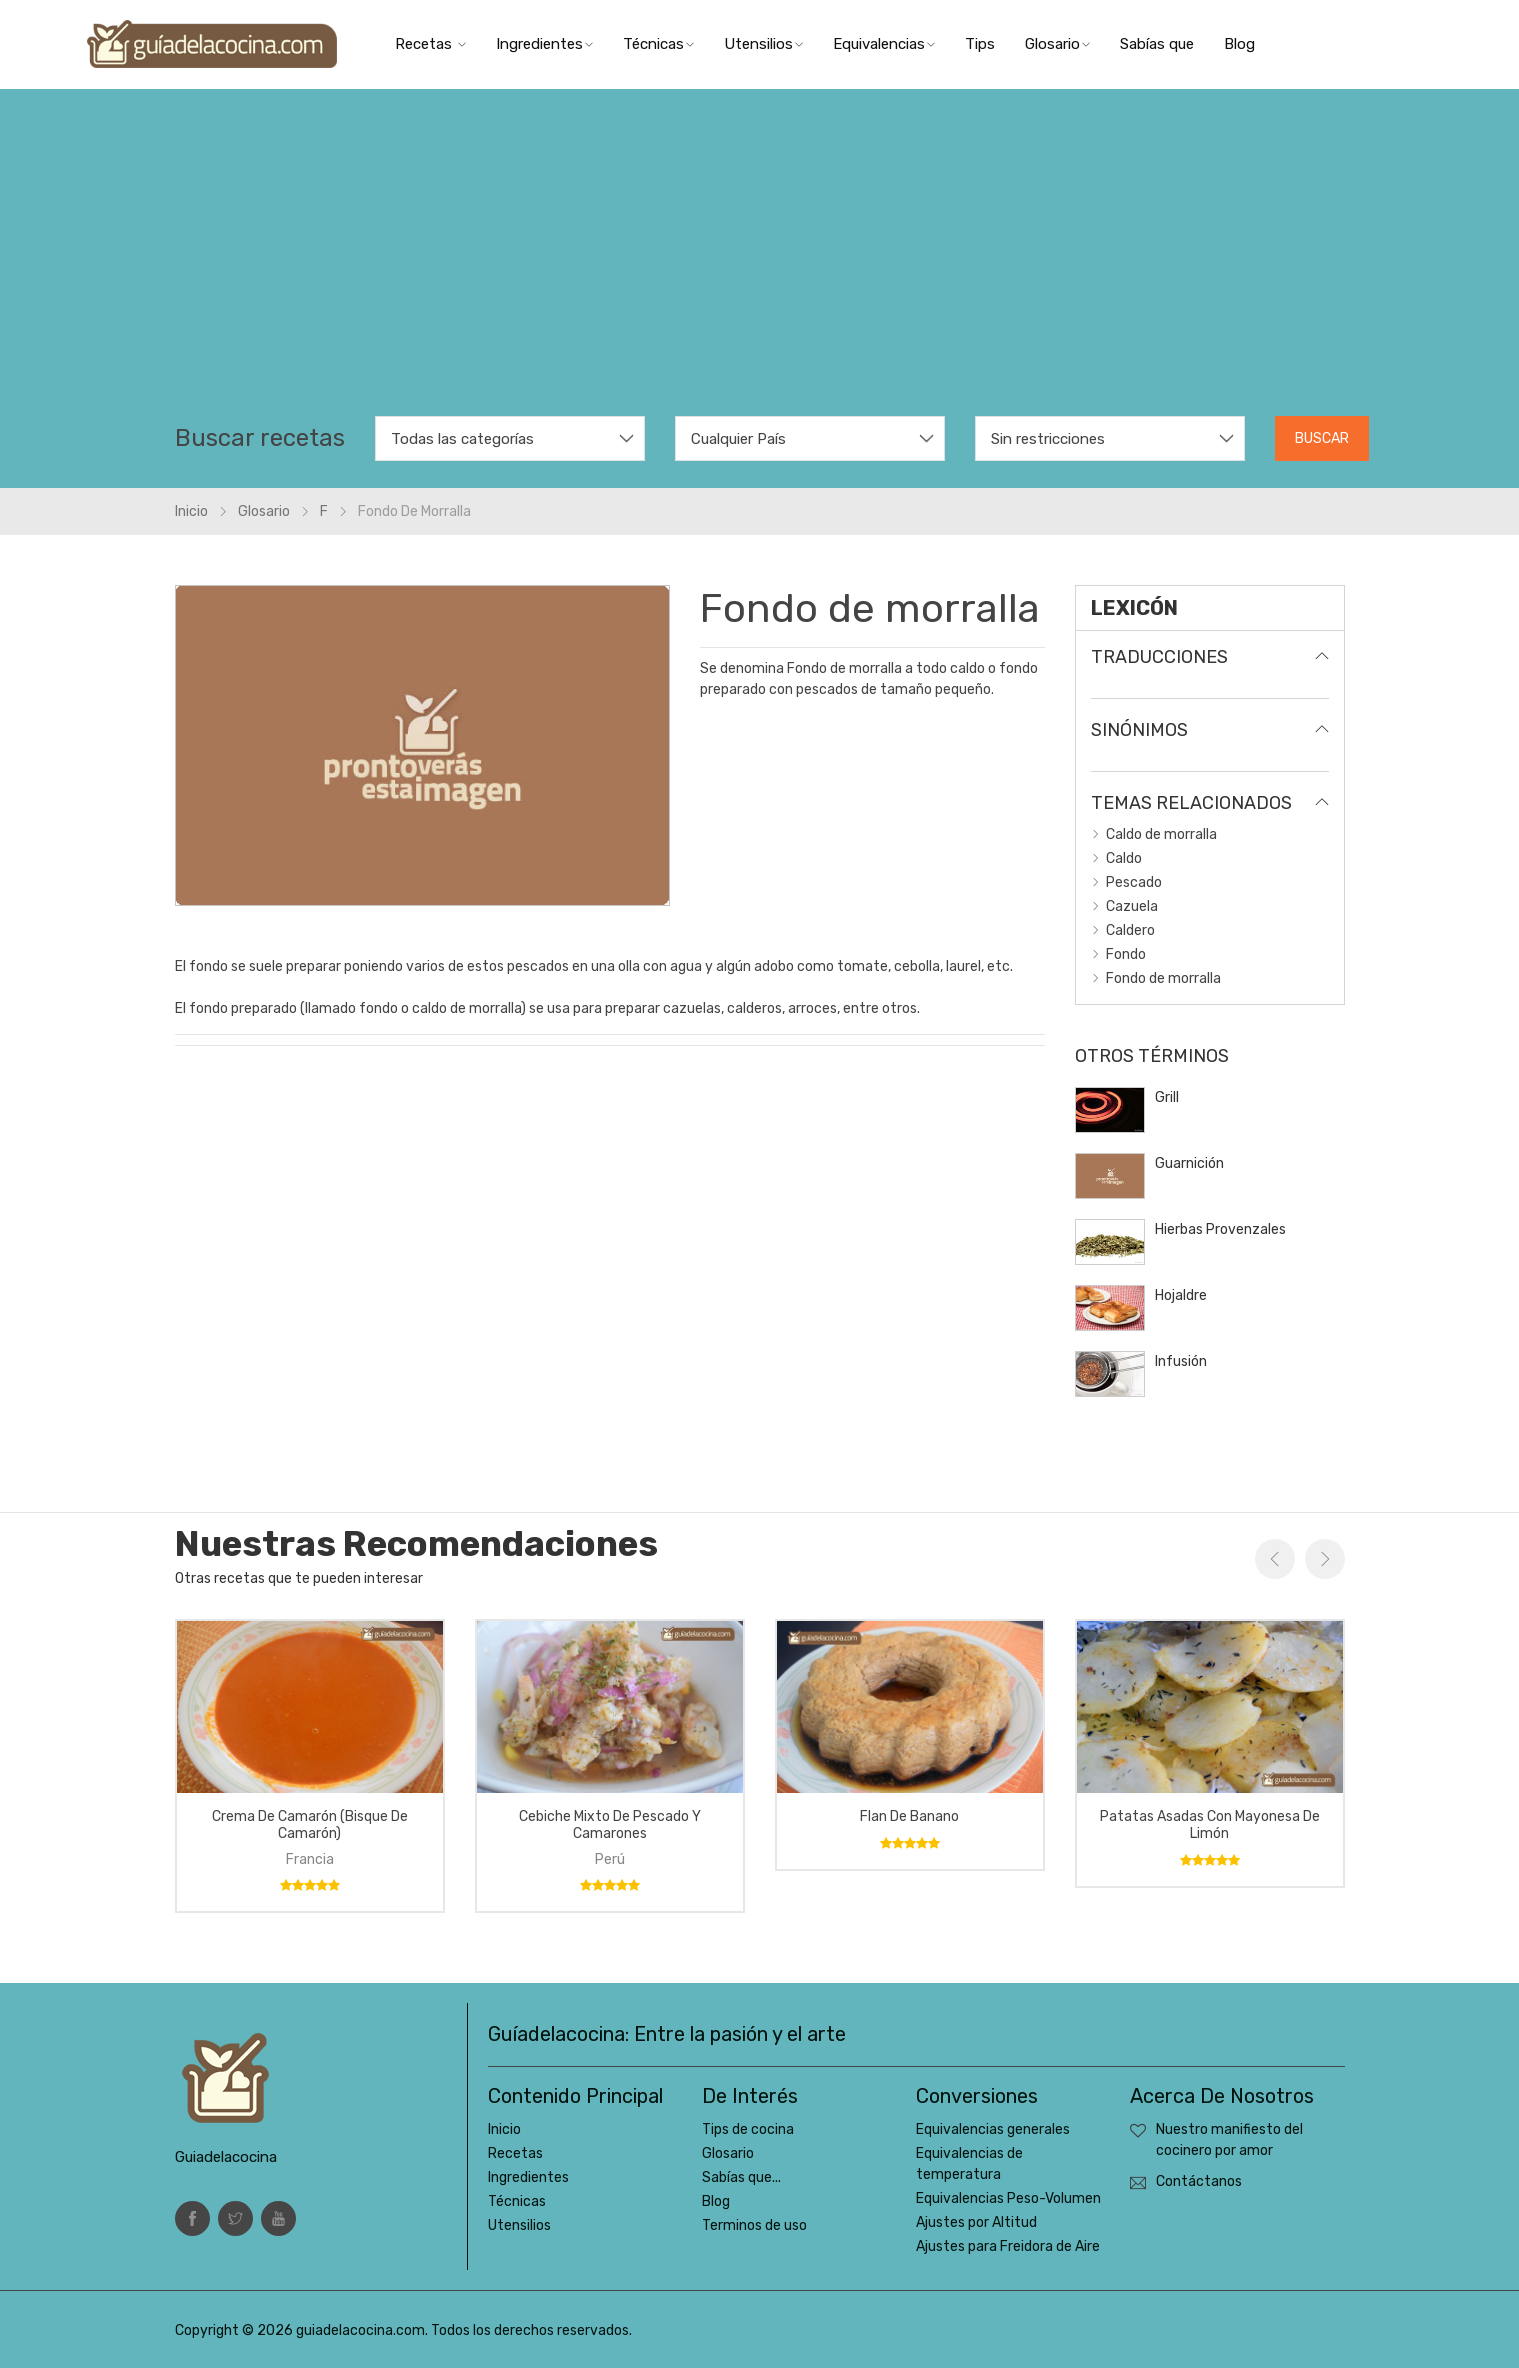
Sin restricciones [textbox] (1048, 439)
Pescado (1134, 882)
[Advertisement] (760, 266)
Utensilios (763, 44)
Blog (1239, 44)
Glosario (1057, 44)
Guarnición (1189, 1163)
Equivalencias (884, 44)
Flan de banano (909, 1816)
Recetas (430, 44)
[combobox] (510, 438)
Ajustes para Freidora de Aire (1008, 2246)
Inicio (191, 511)
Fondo (1126, 954)
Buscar (1322, 438)
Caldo (1124, 858)
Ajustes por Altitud (976, 2222)
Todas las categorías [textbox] (462, 439)
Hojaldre (1181, 1295)
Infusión (1181, 1361)
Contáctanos (1199, 2181)
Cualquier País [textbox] (738, 439)
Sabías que (1157, 44)
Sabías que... (741, 2177)
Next (1325, 1559)
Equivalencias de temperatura (969, 2164)
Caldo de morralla (1161, 834)
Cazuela (1132, 906)
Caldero (1130, 930)
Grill (1167, 1097)
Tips (980, 44)
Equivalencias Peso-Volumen (1008, 2198)
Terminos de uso (754, 2225)
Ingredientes (544, 44)
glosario (264, 511)
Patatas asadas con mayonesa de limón (1210, 1825)
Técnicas (658, 44)
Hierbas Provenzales (1220, 1229)
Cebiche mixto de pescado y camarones (610, 1825)
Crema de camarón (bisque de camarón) (310, 1825)
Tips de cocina (748, 2129)
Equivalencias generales (993, 2129)
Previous (1275, 1559)
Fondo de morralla (1163, 978)
